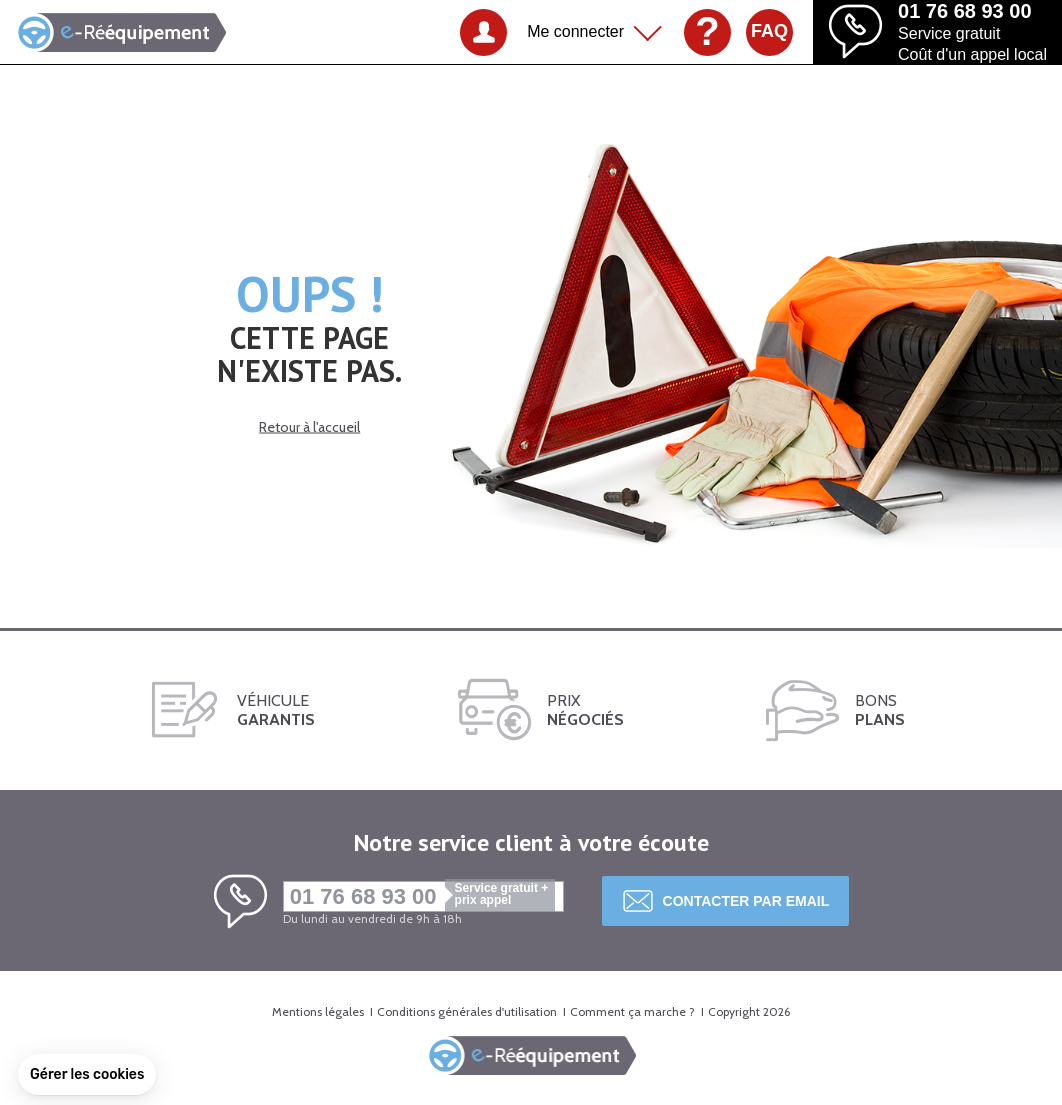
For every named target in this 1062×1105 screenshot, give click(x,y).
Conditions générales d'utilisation (467, 1011)
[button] (87, 1075)
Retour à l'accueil (309, 427)
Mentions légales (318, 1011)
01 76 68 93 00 (422, 896)
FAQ (769, 31)
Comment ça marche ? (632, 1011)
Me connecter (575, 31)
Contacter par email (746, 901)
